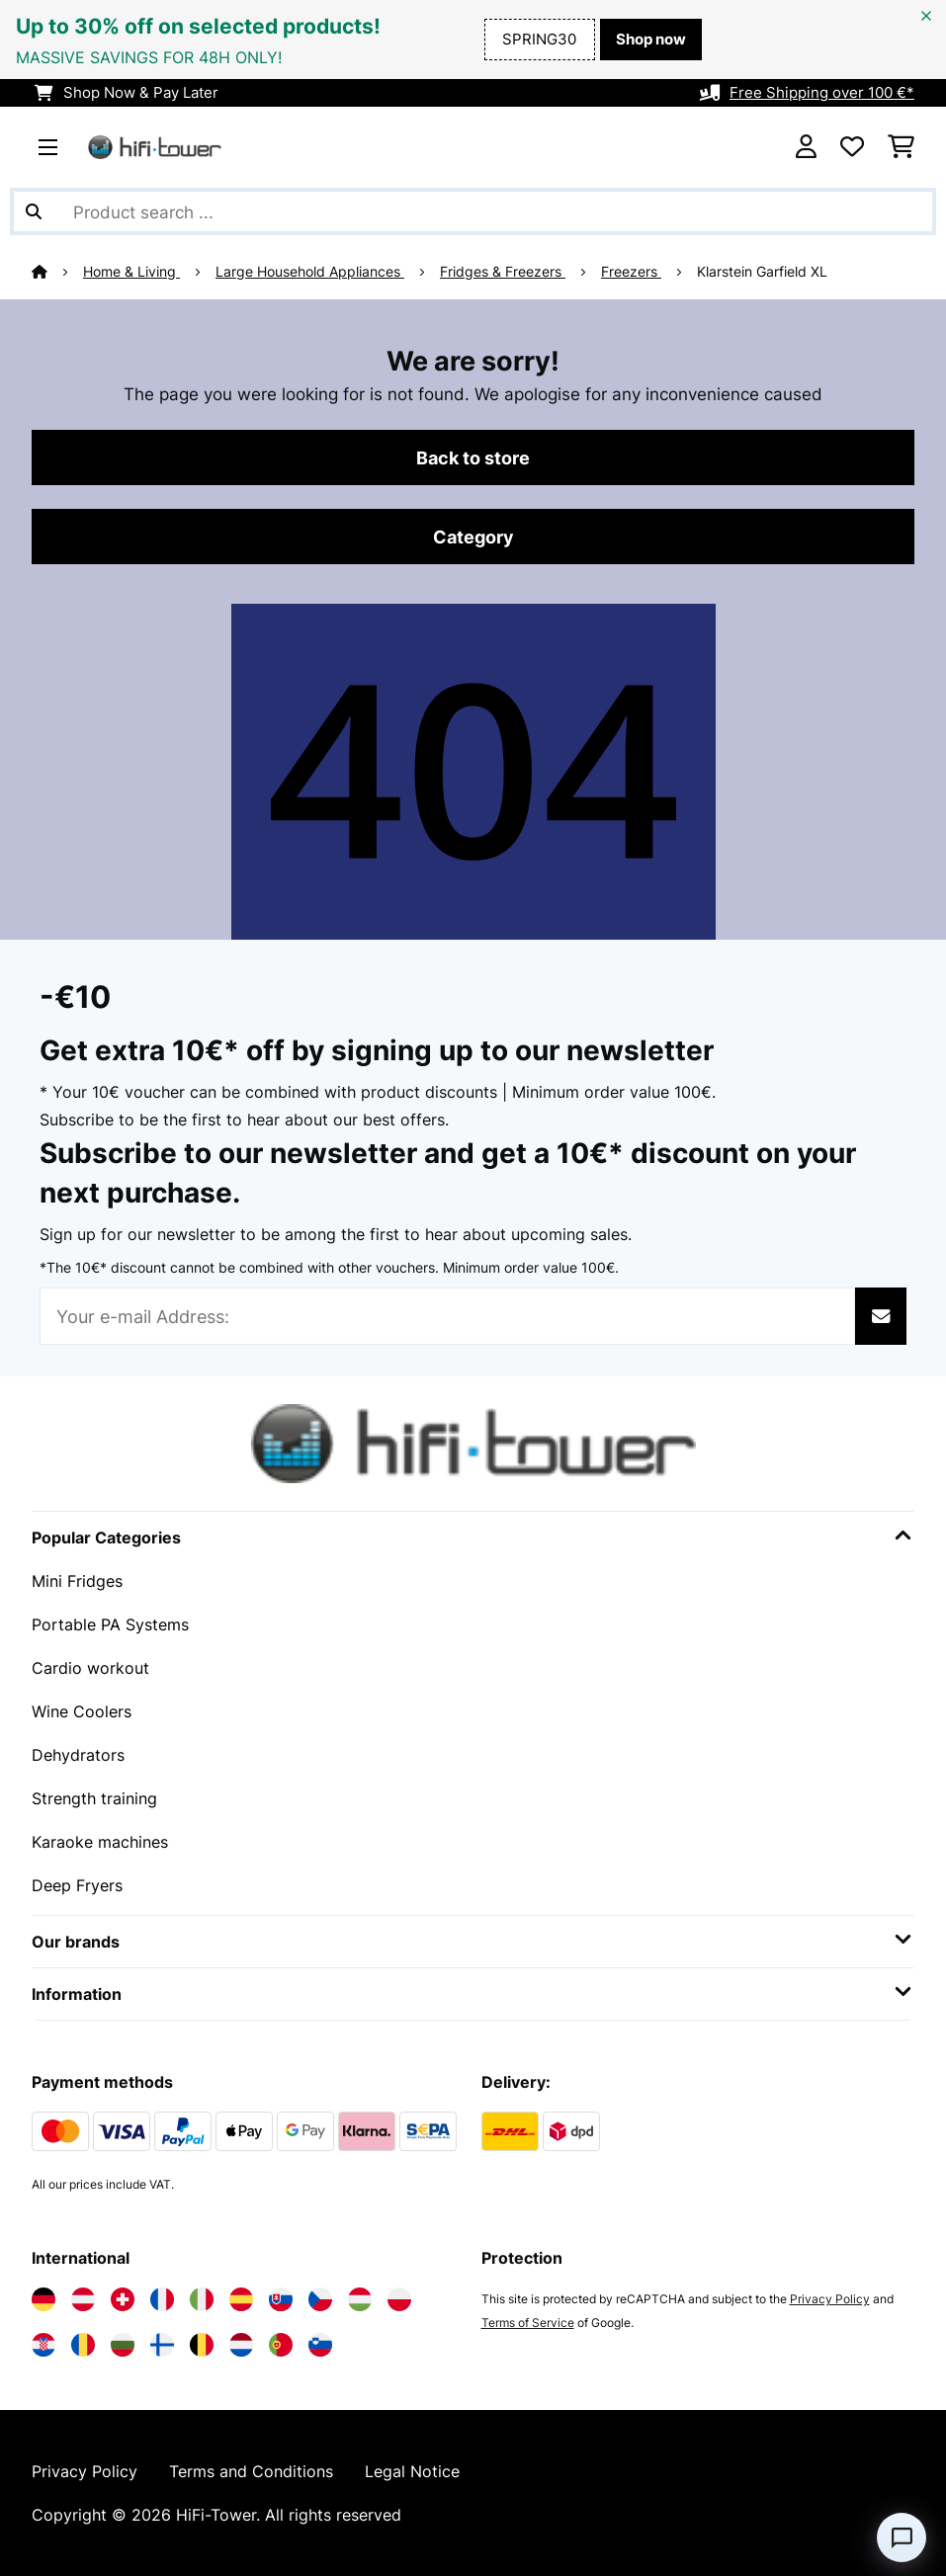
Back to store (473, 457)
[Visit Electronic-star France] (162, 2299)
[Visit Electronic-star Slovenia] (320, 2345)
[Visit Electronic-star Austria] (83, 2299)
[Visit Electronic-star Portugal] (281, 2345)
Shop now (651, 39)
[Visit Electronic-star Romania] (83, 2345)
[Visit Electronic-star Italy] (202, 2299)
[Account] (806, 147)
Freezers (631, 272)
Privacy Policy (830, 2298)
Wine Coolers (81, 1711)
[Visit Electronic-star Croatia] (43, 2345)
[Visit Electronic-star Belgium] (202, 2345)
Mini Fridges (77, 1581)
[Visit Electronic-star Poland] (399, 2299)
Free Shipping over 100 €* (822, 93)
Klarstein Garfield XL (762, 272)
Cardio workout (90, 1668)
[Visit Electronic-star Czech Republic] (320, 2299)
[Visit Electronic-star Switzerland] (122, 2299)
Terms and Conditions (251, 2471)
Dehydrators (78, 1755)
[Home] (57, 272)
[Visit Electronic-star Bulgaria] (122, 2345)
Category (473, 536)
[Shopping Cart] (901, 147)
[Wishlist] (852, 147)
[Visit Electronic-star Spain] (241, 2299)
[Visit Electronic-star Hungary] (360, 2299)
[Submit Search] (34, 211)
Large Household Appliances (309, 272)
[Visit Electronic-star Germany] (43, 2299)
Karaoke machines (100, 1842)
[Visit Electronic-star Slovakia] (281, 2299)
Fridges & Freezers (502, 272)
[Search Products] (473, 211)
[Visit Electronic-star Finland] (162, 2345)
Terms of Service (527, 2322)
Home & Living (131, 272)
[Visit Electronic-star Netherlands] (241, 2345)
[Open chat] (901, 2537)
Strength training (94, 1798)
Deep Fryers (77, 1885)
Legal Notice (412, 2471)
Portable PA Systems (110, 1624)
